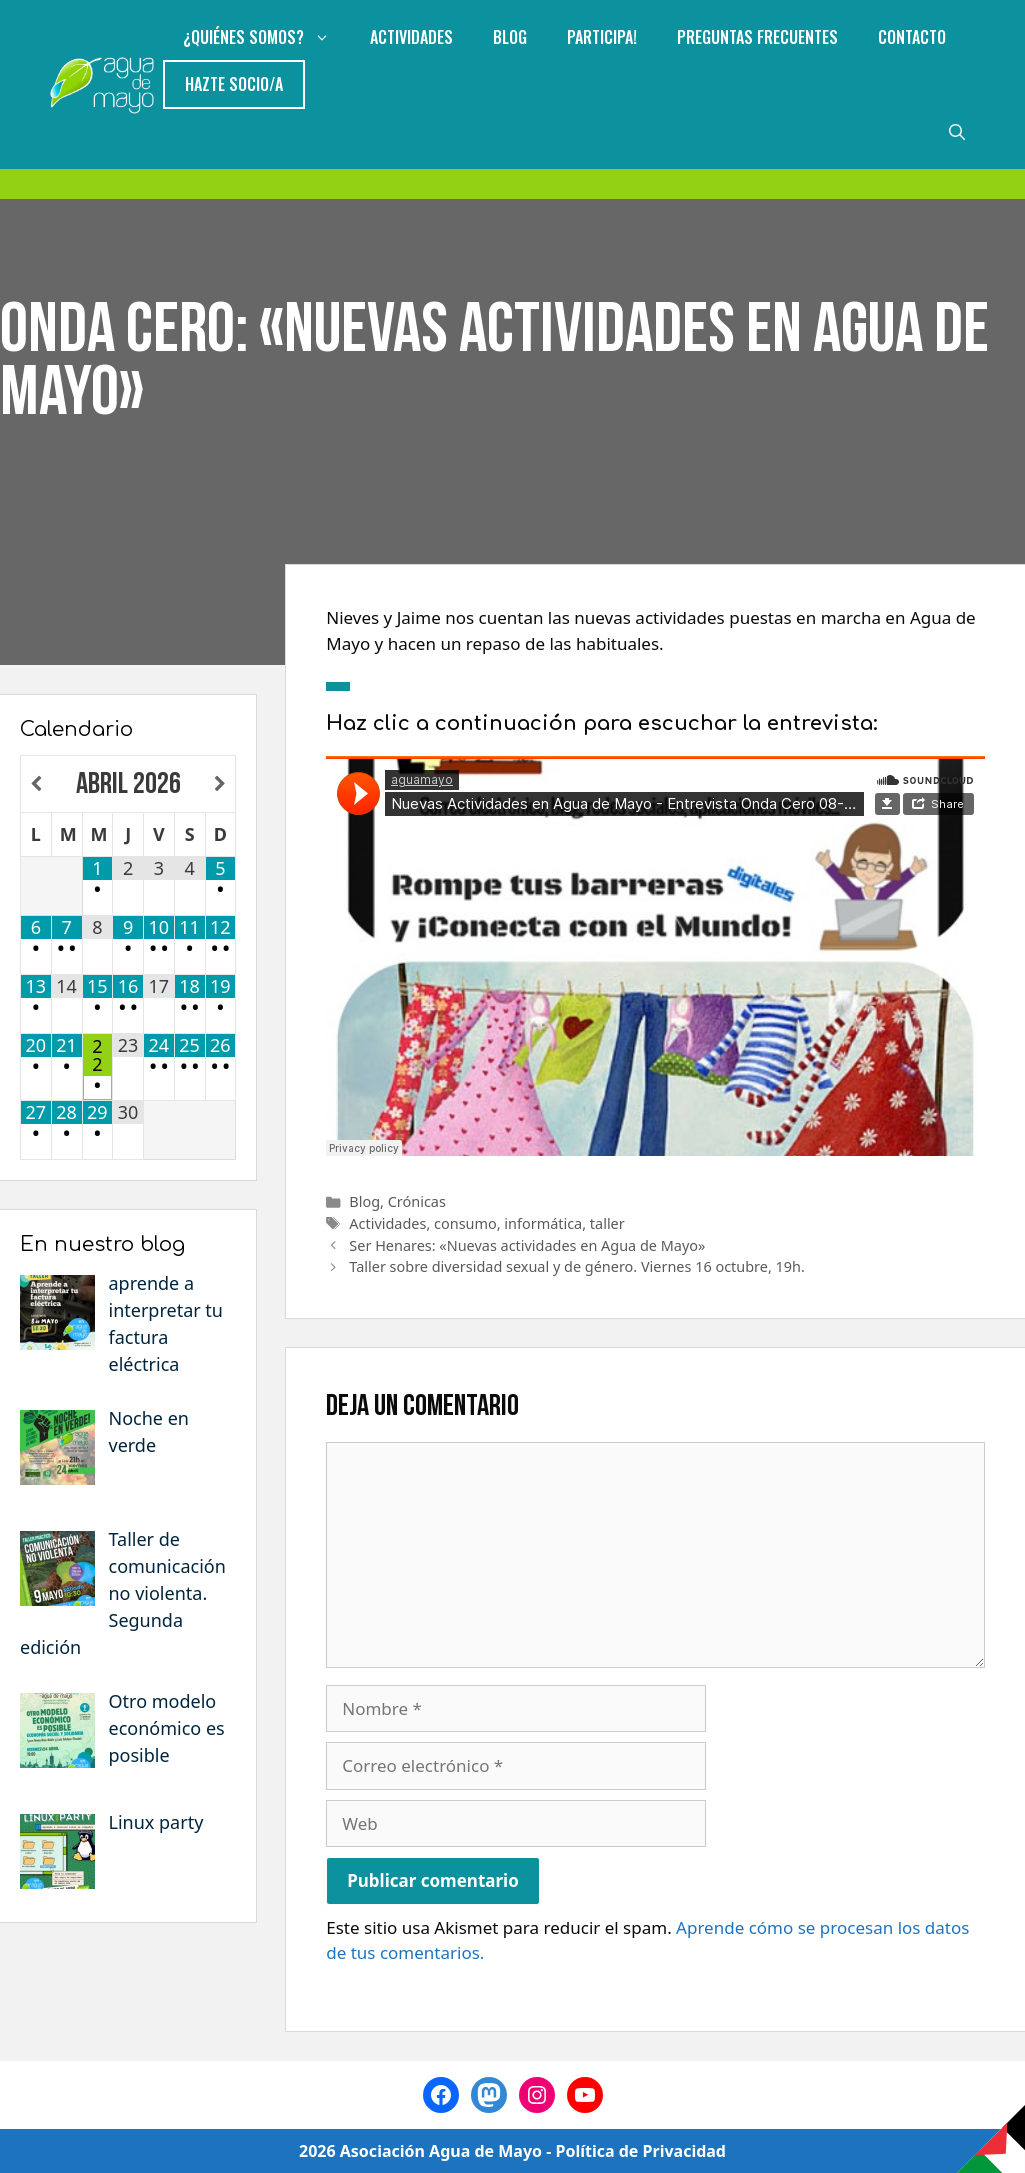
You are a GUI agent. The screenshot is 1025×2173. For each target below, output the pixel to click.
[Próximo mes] (221, 784)
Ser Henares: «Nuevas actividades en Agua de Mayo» (527, 1245)
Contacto (912, 37)
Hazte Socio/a (234, 84)
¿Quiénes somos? (266, 37)
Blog (510, 37)
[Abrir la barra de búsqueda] (957, 131)
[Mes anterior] (36, 784)
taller (607, 1223)
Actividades (411, 37)
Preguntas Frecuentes (757, 37)
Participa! (602, 37)
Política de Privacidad (641, 2151)
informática (543, 1223)
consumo (465, 1223)
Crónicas (417, 1201)
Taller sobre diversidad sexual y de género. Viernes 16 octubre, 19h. (577, 1266)
